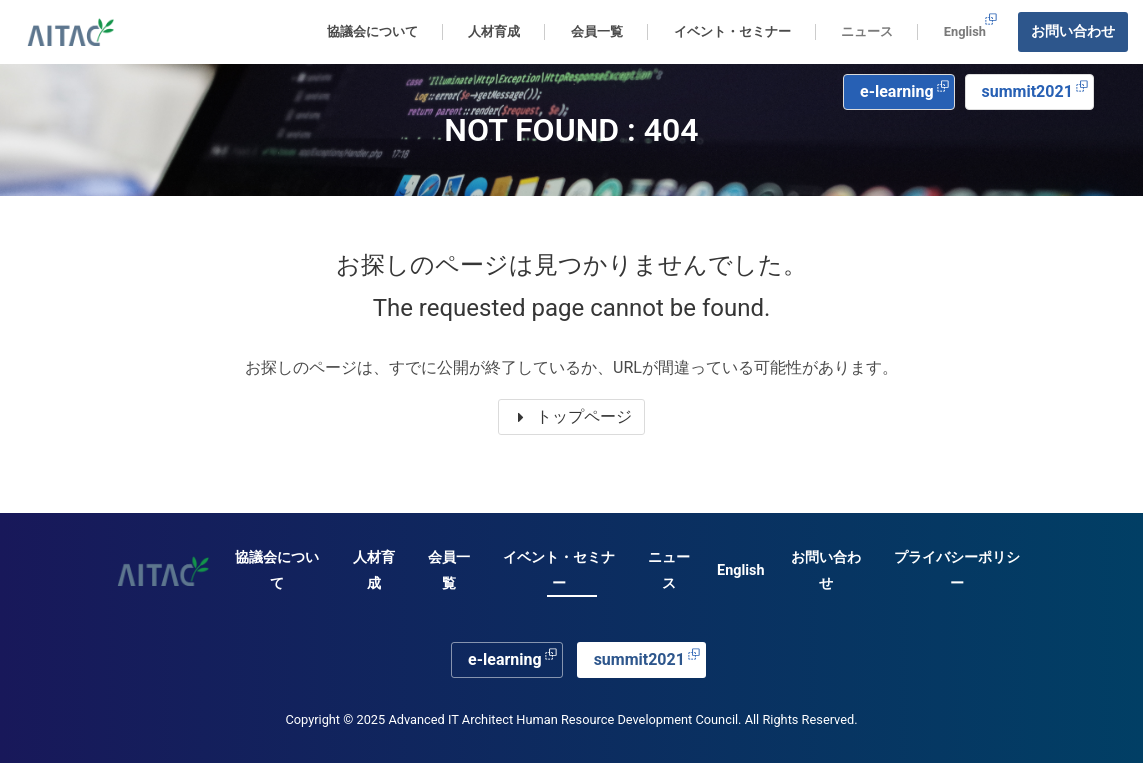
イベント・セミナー (559, 570)
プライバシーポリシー (957, 570)
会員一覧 (449, 570)
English (971, 25)
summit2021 (1035, 90)
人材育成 (374, 570)
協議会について (277, 570)
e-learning (905, 90)
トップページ (572, 416)
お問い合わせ (1073, 31)
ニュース (867, 31)
